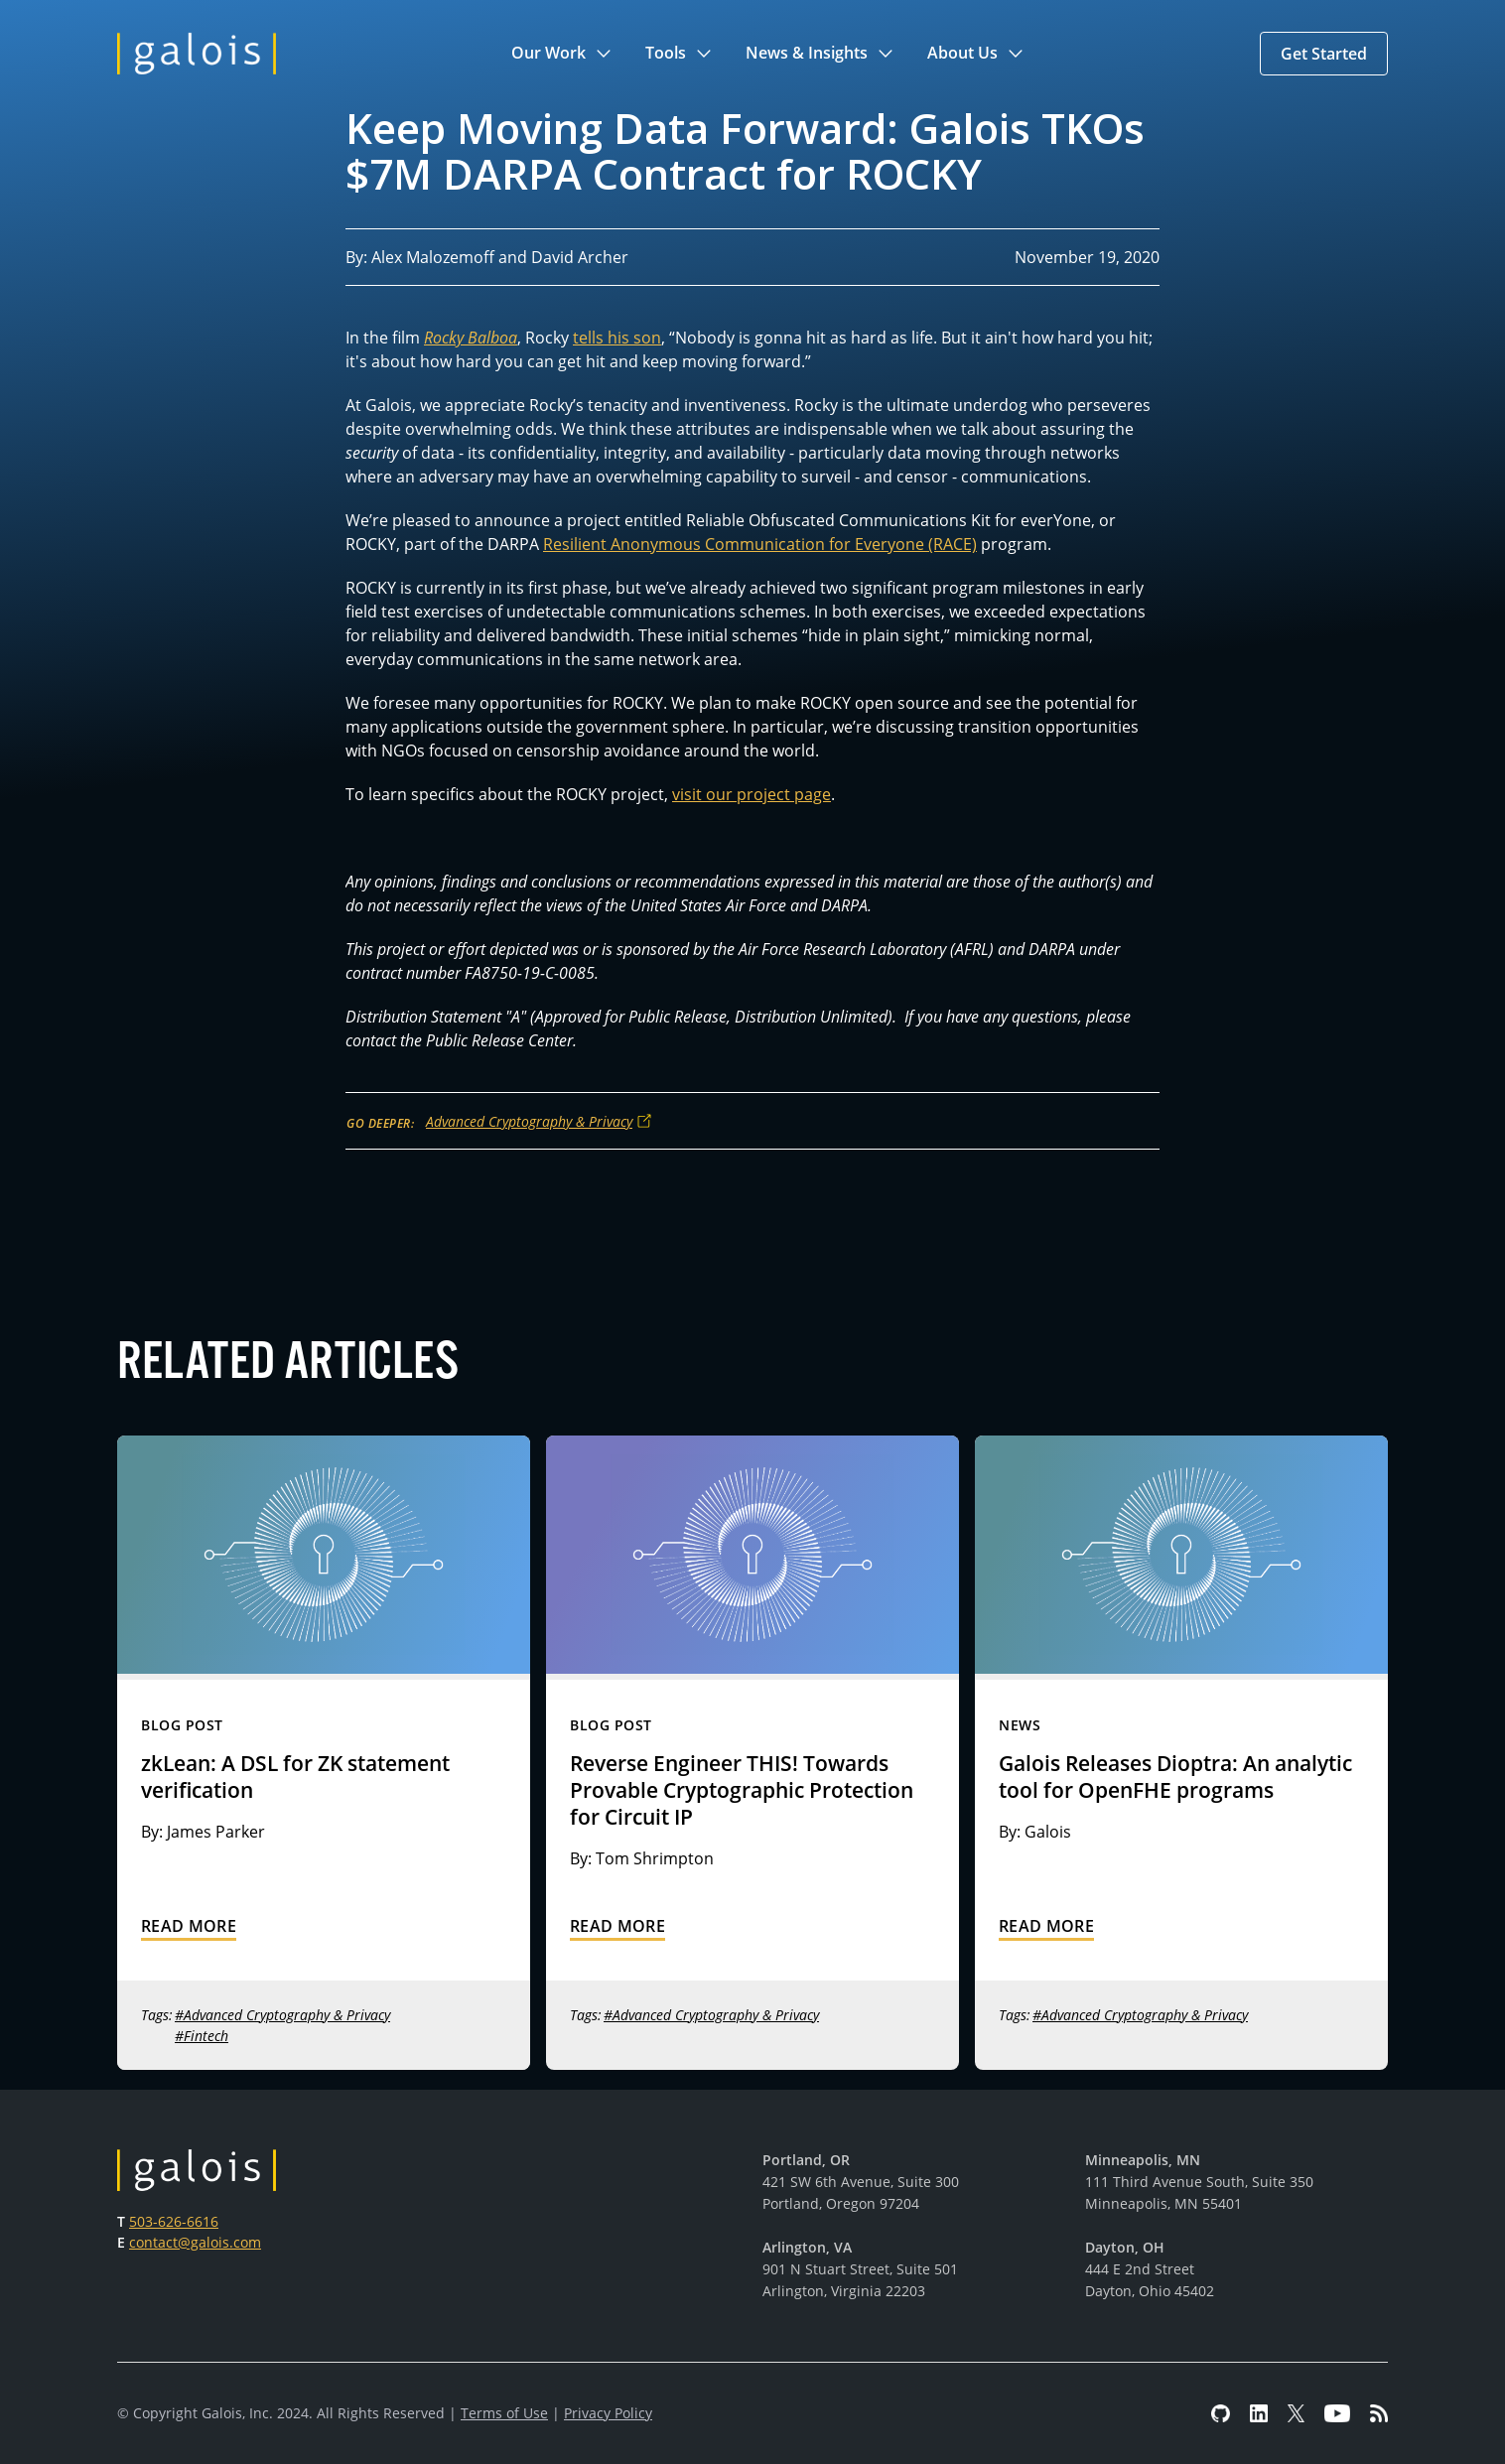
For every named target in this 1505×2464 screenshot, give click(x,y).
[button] (562, 54)
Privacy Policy (608, 2412)
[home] (196, 53)
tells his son (617, 337)
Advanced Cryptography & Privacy (529, 1121)
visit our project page (751, 794)
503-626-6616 (173, 2221)
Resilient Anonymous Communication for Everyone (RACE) (760, 544)
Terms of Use (504, 2412)
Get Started (1324, 54)
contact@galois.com (195, 2242)
